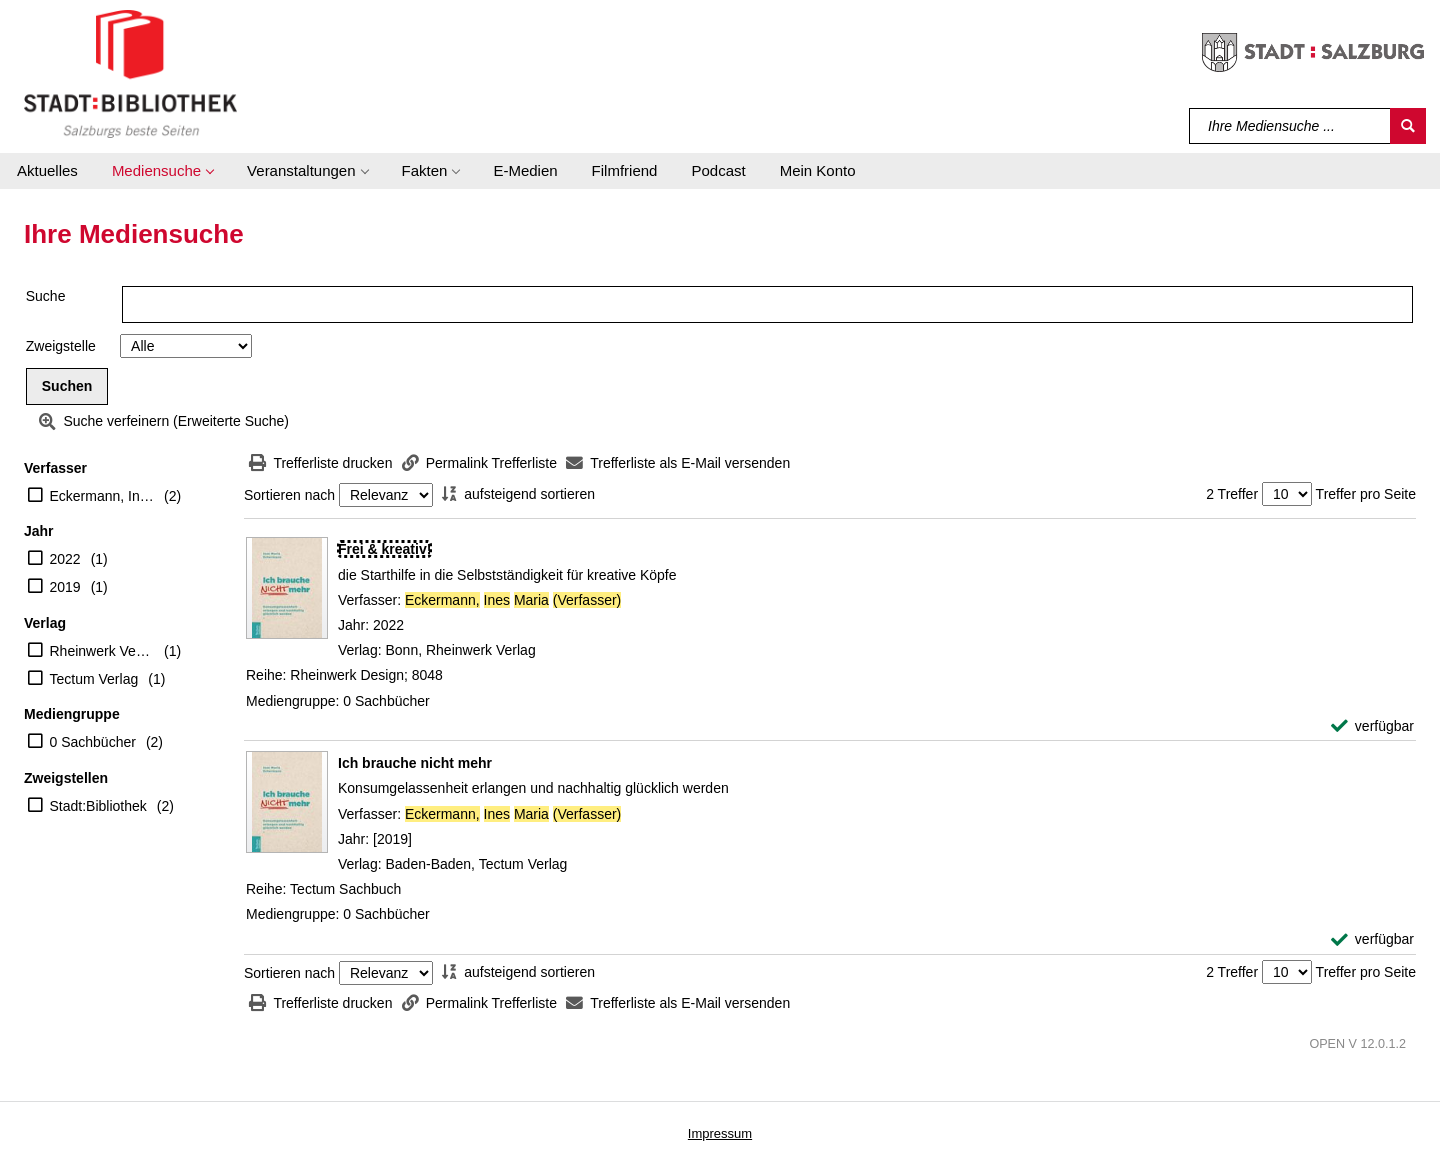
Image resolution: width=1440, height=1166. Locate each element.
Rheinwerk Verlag (102, 651)
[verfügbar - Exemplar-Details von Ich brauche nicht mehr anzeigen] (1372, 939)
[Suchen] (1408, 126)
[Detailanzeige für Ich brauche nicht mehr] (415, 763)
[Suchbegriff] (1290, 126)
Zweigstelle (61, 346)
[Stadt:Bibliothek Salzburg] (130, 73)
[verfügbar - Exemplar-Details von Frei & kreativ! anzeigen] (1372, 726)
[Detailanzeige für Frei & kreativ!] (384, 549)
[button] (162, 171)
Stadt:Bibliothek (98, 806)
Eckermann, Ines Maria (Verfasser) (102, 496)
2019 (65, 587)
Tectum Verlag (94, 679)
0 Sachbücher (93, 742)
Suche (46, 296)
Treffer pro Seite (1366, 494)
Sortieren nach (289, 495)
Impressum (720, 1133)
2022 (65, 559)
